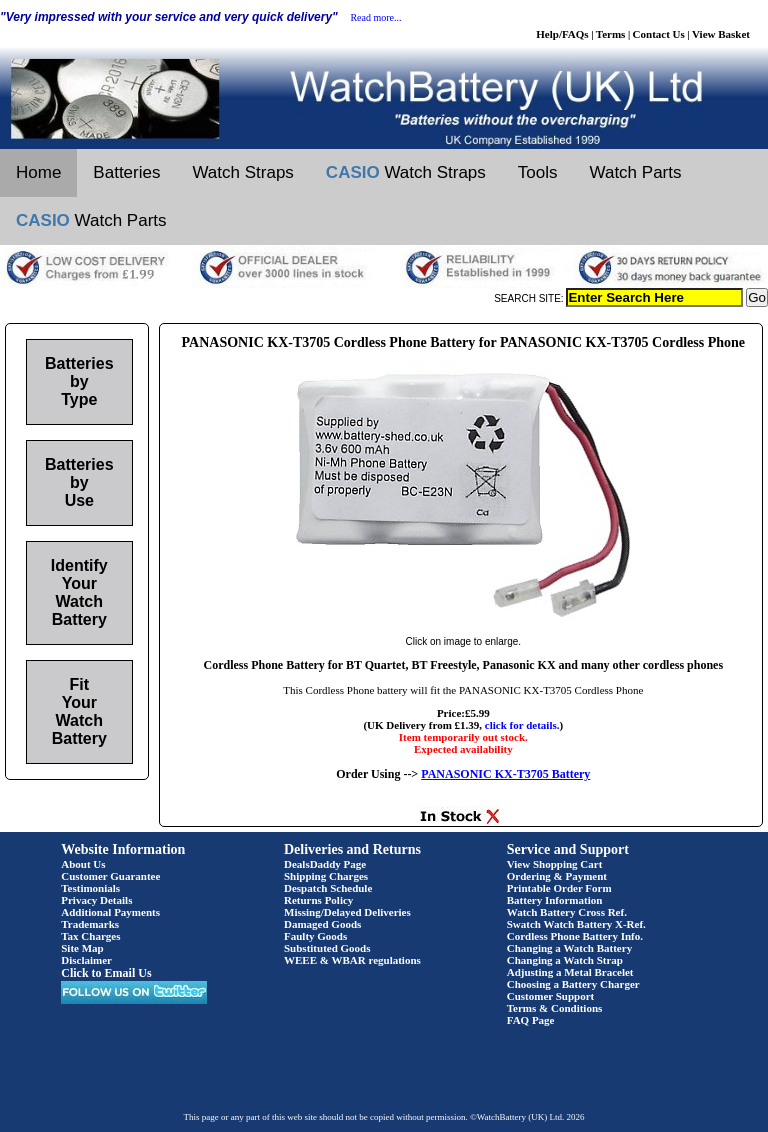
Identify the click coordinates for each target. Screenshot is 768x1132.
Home (38, 172)
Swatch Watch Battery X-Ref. (576, 924)
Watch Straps (242, 172)
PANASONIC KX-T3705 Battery (505, 774)
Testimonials (90, 888)
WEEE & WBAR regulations (352, 960)
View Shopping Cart (555, 864)
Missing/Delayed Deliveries (347, 912)
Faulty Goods (315, 936)
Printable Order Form (559, 888)
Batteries (126, 172)
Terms (611, 34)
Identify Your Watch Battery (79, 592)
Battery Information (555, 900)
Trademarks (90, 924)
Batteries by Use (79, 482)
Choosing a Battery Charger (573, 984)
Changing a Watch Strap (565, 960)
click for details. (522, 725)
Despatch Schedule (328, 888)
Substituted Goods (327, 948)
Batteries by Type (79, 381)
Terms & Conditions (555, 1008)
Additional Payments (110, 912)
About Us (83, 864)
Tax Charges (90, 936)
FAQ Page (531, 1020)
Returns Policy (318, 900)
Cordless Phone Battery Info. (575, 936)
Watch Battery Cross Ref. (567, 912)
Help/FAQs (562, 34)
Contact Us (659, 34)
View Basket (721, 34)
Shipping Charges (326, 876)
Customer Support (551, 996)
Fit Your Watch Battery (79, 711)
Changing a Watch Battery (569, 948)
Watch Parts (636, 172)
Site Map (82, 948)
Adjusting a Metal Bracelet (570, 972)
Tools (538, 172)
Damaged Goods (322, 924)
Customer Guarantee (110, 876)
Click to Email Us (106, 973)
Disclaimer (86, 960)
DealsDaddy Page (325, 864)
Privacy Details (96, 900)
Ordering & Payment (557, 876)
